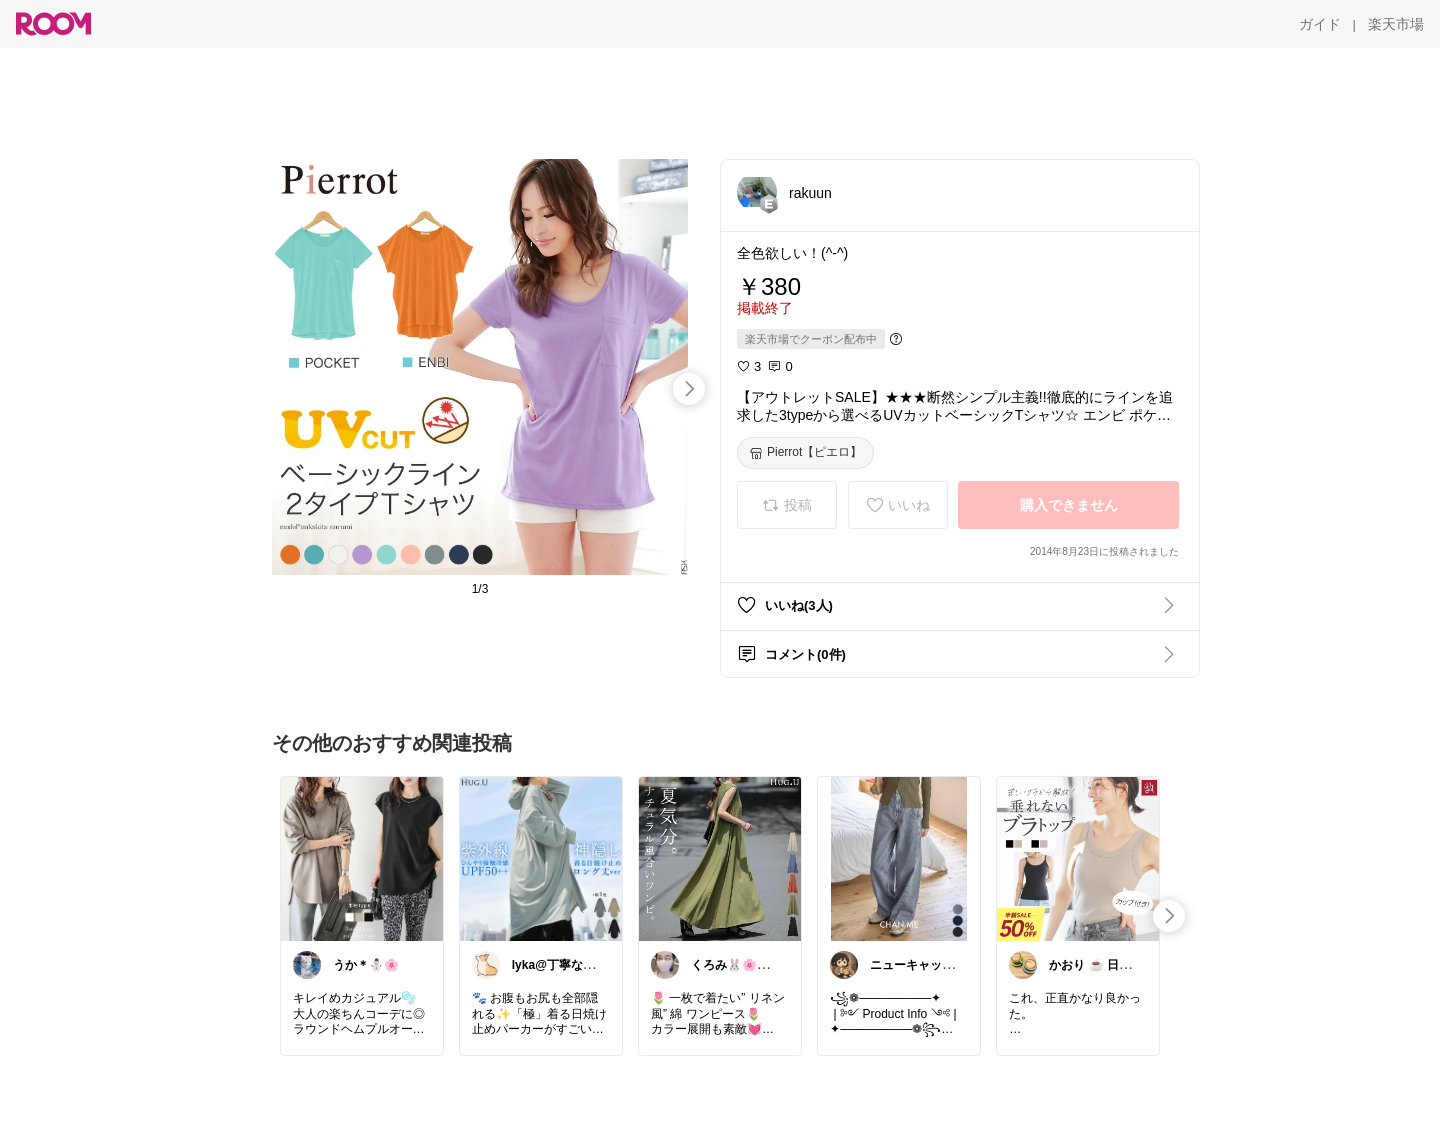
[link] (362, 858)
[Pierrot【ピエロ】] (805, 453)
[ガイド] (1320, 24)
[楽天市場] (1396, 24)
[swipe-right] (689, 389)
